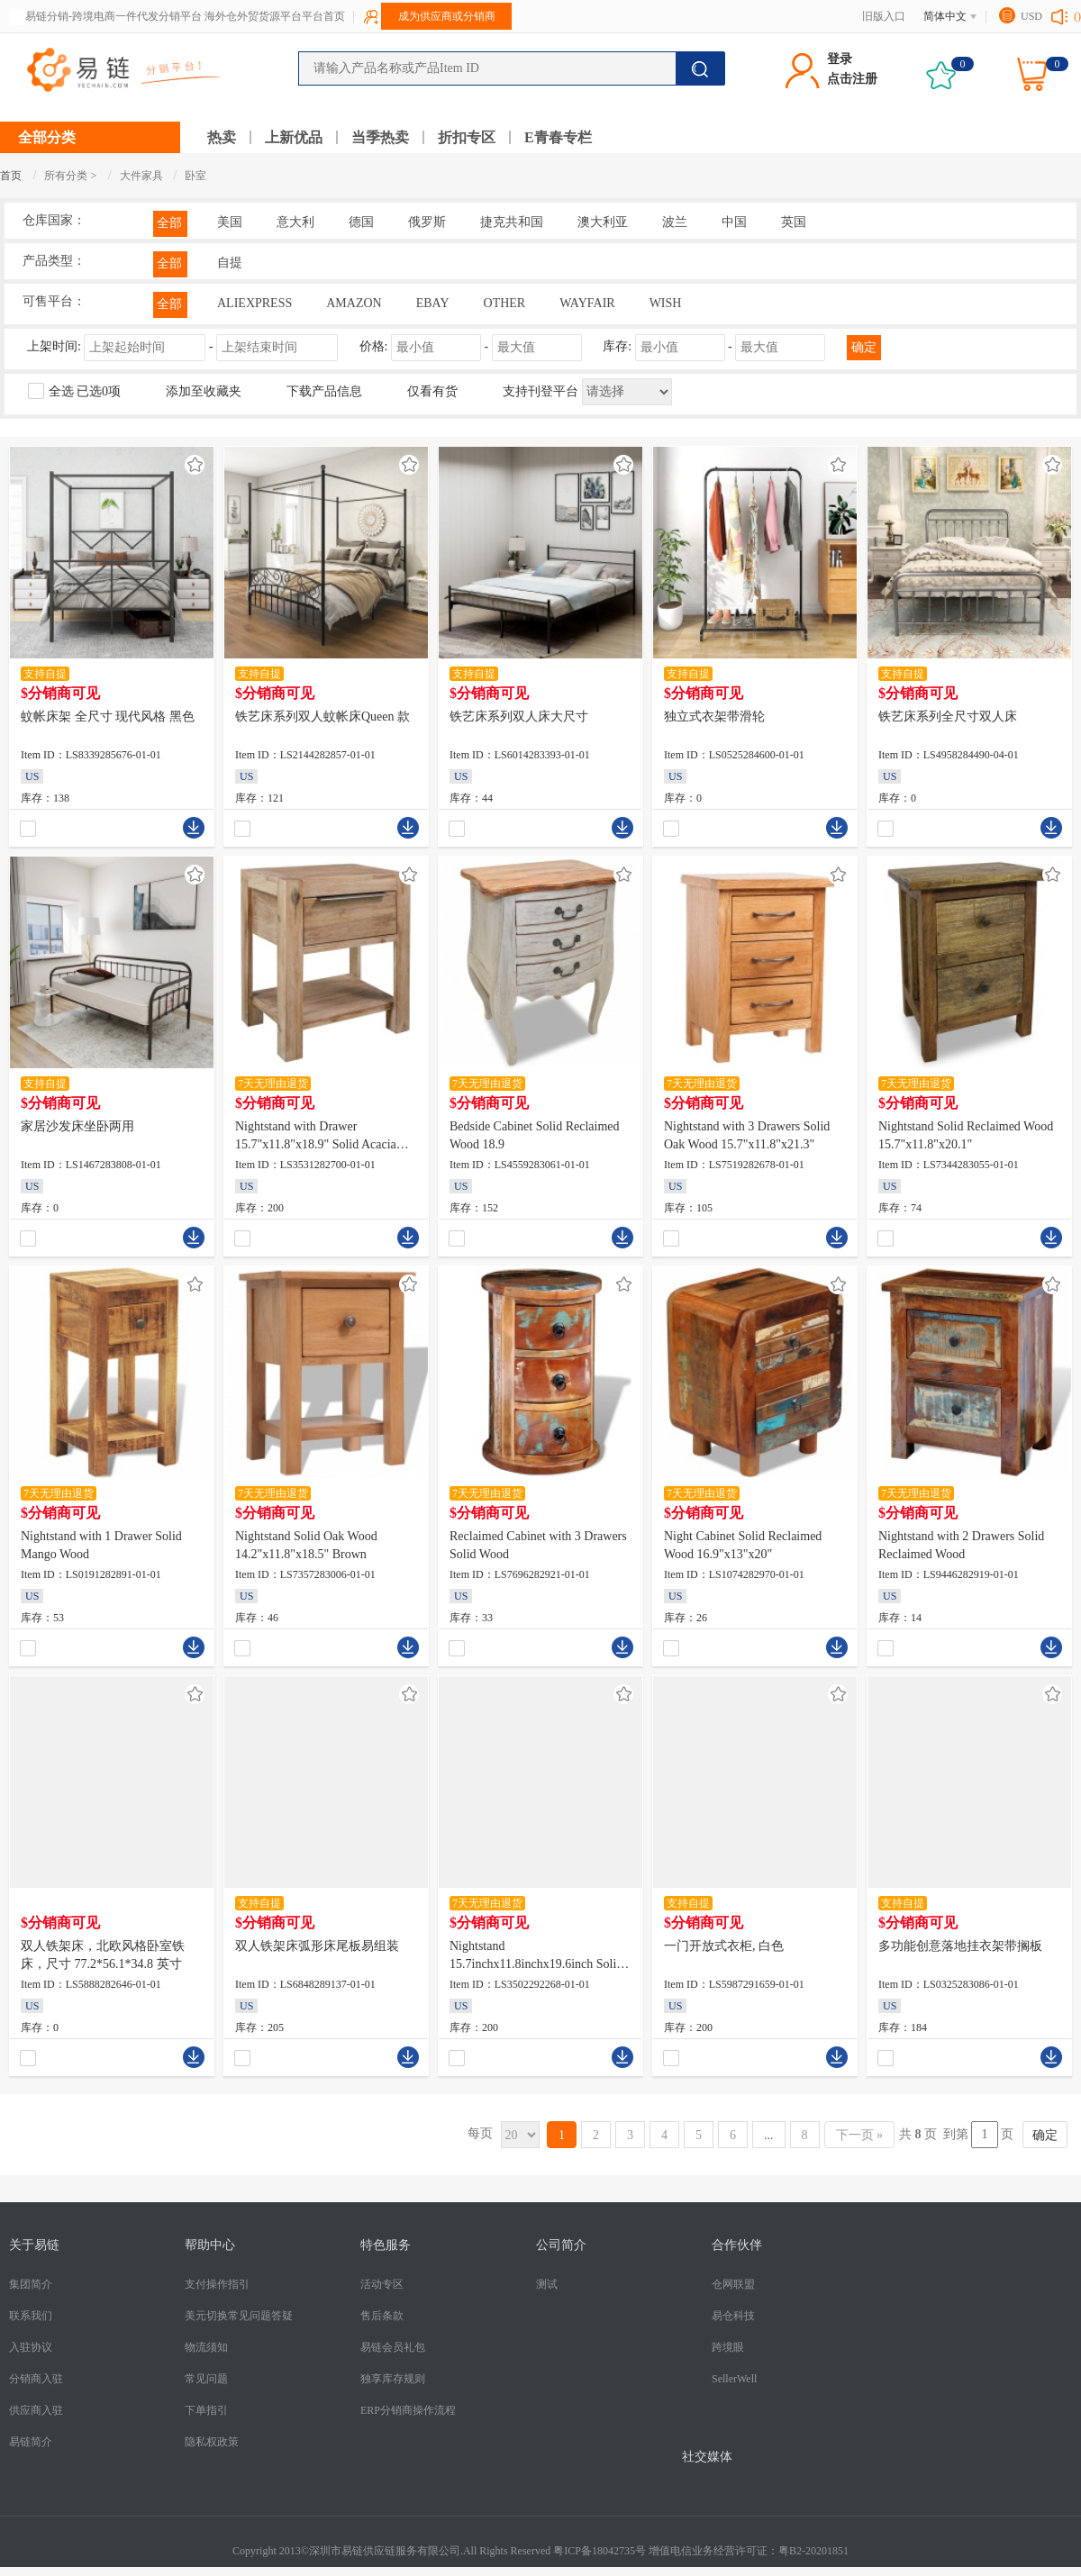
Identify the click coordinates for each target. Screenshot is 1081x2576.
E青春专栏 (558, 137)
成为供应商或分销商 (446, 16)
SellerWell (734, 2378)
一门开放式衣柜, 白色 (724, 1946)
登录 (839, 59)
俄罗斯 (427, 222)
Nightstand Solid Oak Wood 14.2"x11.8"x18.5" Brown (306, 1545)
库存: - (716, 346)
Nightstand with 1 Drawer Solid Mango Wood (101, 1545)
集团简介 (30, 2284)
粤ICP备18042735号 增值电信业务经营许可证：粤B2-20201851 (701, 2550)
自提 (229, 262)
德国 (361, 222)
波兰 (674, 222)
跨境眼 (728, 2347)
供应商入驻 (36, 2410)
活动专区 (382, 2284)
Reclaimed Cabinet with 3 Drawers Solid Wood (538, 1545)
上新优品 (293, 137)
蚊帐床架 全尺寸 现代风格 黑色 (108, 716)
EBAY (433, 303)
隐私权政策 (212, 2441)
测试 (547, 2284)
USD (1031, 16)
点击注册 (852, 79)
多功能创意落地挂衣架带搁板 (960, 1946)
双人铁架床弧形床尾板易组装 (317, 1946)
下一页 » (860, 2135)
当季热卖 (380, 137)
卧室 (195, 175)
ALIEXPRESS (254, 303)
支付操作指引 (217, 2284)
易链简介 (30, 2441)
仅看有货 (432, 391)
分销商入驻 (36, 2378)
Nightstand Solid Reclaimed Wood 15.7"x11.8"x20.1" (965, 1135)
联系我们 (30, 2315)
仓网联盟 (733, 2284)
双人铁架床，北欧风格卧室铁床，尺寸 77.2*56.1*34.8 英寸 (103, 1955)
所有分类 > (70, 175)
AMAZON (353, 303)
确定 (864, 347)
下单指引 (206, 2410)
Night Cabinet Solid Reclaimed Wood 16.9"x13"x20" (743, 1545)
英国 (793, 222)
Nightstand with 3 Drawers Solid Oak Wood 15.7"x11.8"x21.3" (747, 1135)
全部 (169, 223)
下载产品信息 (324, 391)
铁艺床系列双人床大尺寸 (519, 716)
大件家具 (143, 175)
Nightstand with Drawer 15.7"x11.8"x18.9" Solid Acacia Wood (315, 1137)
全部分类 (47, 137)
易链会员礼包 (392, 2347)
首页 (11, 175)
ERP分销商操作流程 (408, 2410)
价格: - (472, 346)
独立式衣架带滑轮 (714, 716)
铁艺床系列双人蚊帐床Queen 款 (322, 716)
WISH (666, 303)
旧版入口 (883, 16)
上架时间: (184, 346)
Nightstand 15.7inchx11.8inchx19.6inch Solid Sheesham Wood (536, 1956)
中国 (734, 222)
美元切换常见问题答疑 (239, 2315)
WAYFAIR (586, 303)
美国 (229, 222)
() (1077, 16)
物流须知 (206, 2347)
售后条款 (382, 2315)
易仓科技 (733, 2315)
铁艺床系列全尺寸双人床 (947, 716)
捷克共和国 (511, 222)
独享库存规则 (392, 2378)
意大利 (295, 222)
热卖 (221, 137)
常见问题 (206, 2378)
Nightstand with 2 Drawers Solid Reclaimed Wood (961, 1545)
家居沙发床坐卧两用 (77, 1126)
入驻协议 (30, 2347)
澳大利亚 (602, 222)
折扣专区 (466, 137)
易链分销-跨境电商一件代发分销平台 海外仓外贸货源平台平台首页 (185, 16)
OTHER (505, 303)
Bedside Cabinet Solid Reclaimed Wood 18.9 (535, 1135)
